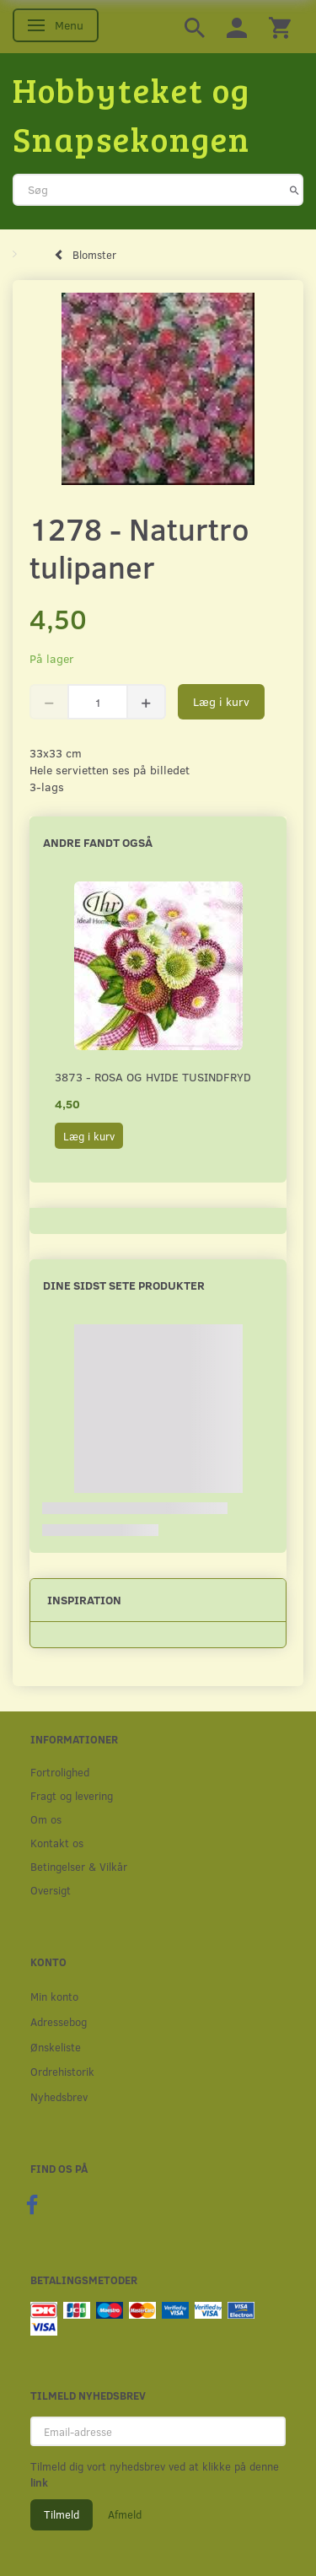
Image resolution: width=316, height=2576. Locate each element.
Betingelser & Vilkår (78, 1866)
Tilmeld (61, 2514)
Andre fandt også (98, 842)
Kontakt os (56, 1842)
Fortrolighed (59, 1772)
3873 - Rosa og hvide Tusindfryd (153, 1077)
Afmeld (125, 2514)
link (39, 2482)
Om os (46, 1819)
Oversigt (50, 1890)
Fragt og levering (71, 1795)
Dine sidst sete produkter (124, 1285)
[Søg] (294, 189)
